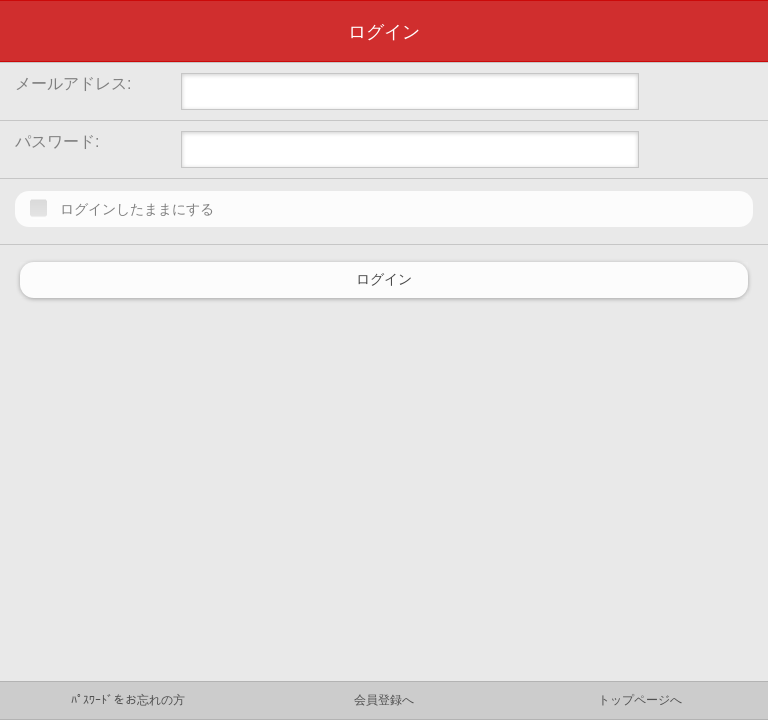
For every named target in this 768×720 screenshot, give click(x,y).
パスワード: (57, 141)
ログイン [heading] (384, 32)
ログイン (384, 280)
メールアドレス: (73, 83)
